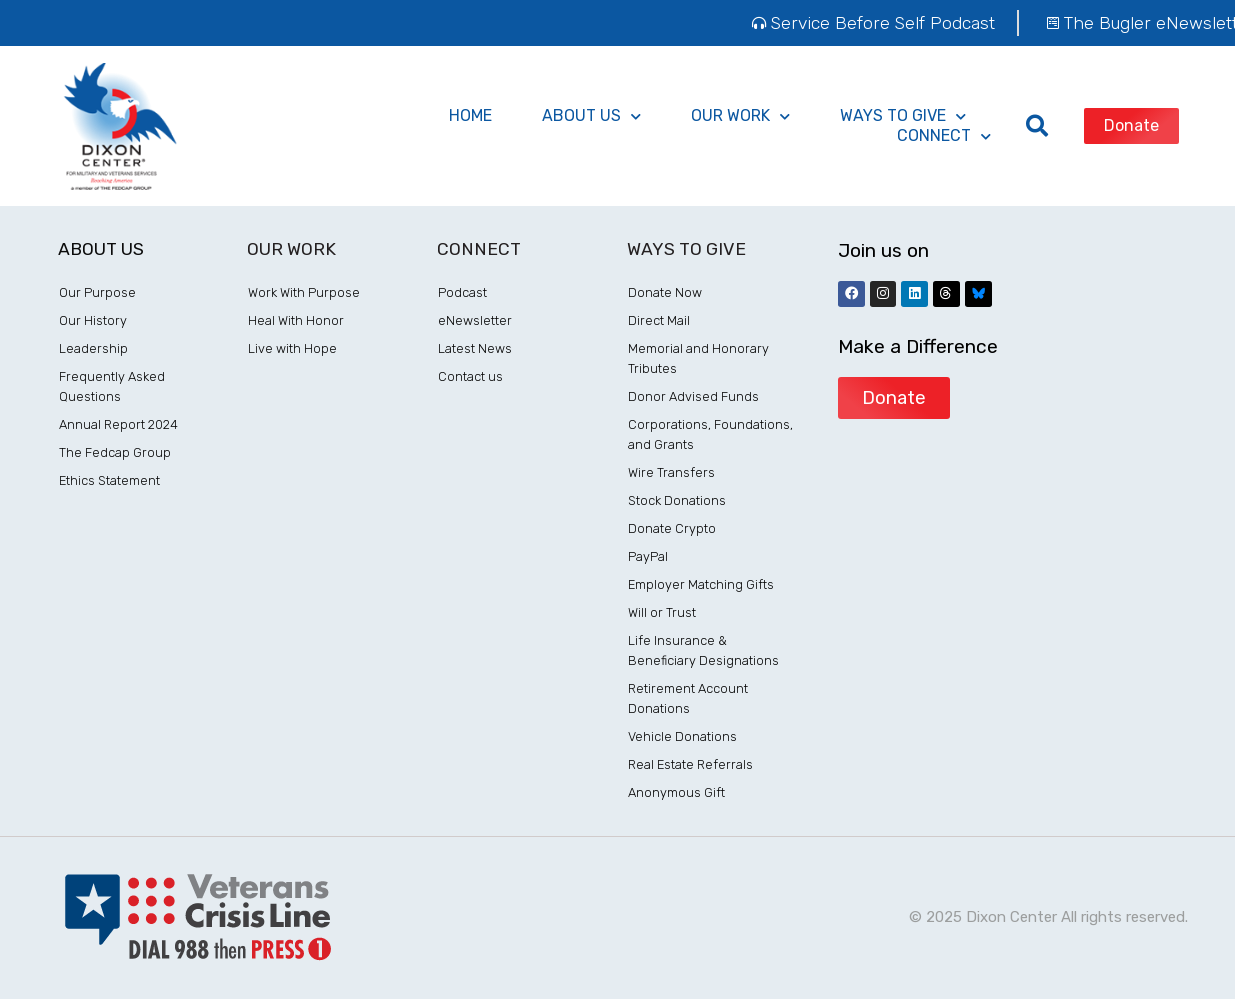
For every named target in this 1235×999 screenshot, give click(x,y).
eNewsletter (475, 320)
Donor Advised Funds (693, 396)
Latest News (475, 348)
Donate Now (665, 292)
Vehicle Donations (682, 736)
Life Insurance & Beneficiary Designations (703, 650)
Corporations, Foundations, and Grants (710, 434)
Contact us (470, 376)
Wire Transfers (671, 472)
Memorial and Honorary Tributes (698, 358)
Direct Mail (659, 320)
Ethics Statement (109, 480)
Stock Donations (677, 500)
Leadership (93, 348)
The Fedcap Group (115, 452)
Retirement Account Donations (688, 698)
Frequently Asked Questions (112, 386)
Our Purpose (97, 292)
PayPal (648, 556)
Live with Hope (292, 348)
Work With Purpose (304, 292)
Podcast (462, 292)
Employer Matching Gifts (701, 584)
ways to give (903, 116)
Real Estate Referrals (690, 764)
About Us (591, 116)
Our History (93, 320)
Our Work (740, 116)
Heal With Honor (296, 320)
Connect (944, 136)
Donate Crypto (672, 528)
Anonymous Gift (676, 792)
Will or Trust (662, 612)
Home (470, 115)
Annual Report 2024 (118, 424)
